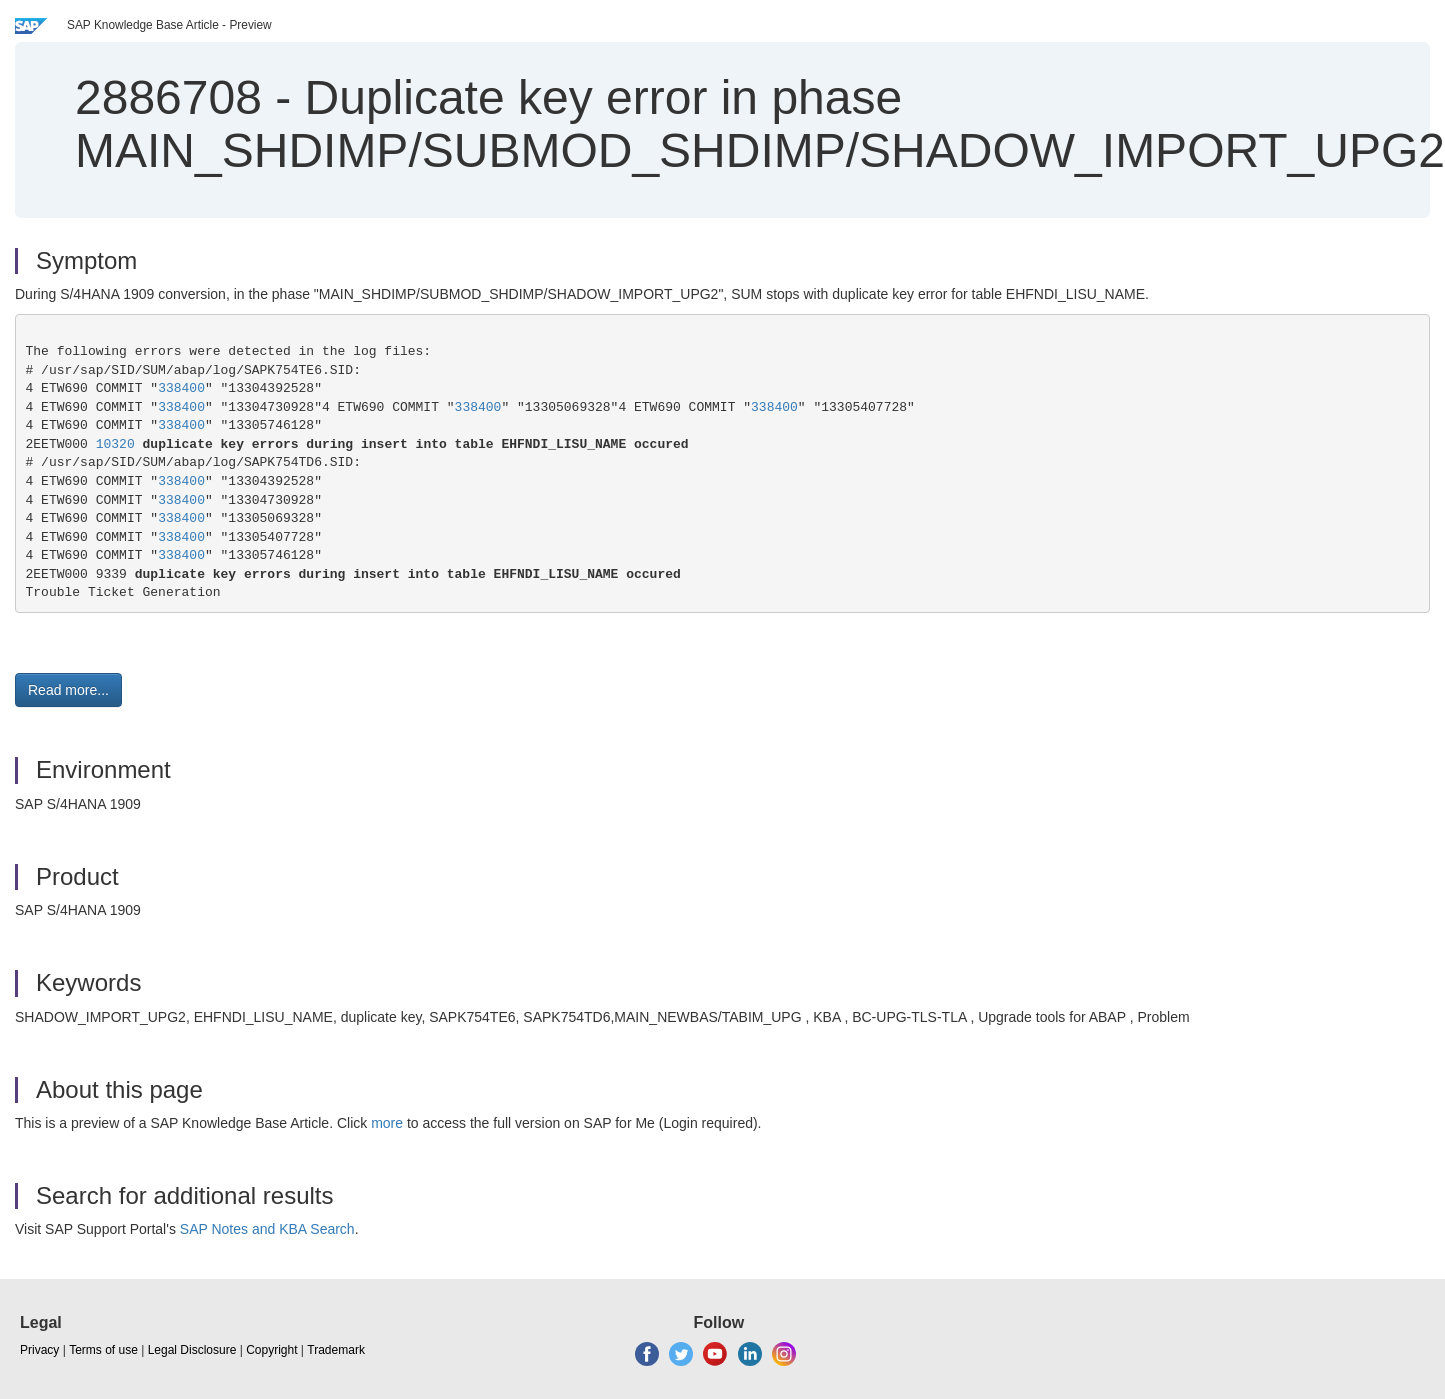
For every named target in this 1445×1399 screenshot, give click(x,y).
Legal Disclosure (192, 1350)
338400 (181, 388)
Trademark (336, 1350)
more (387, 1123)
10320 (115, 444)
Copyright (271, 1350)
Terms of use (103, 1350)
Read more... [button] (68, 690)
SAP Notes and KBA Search (267, 1229)
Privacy (39, 1350)
